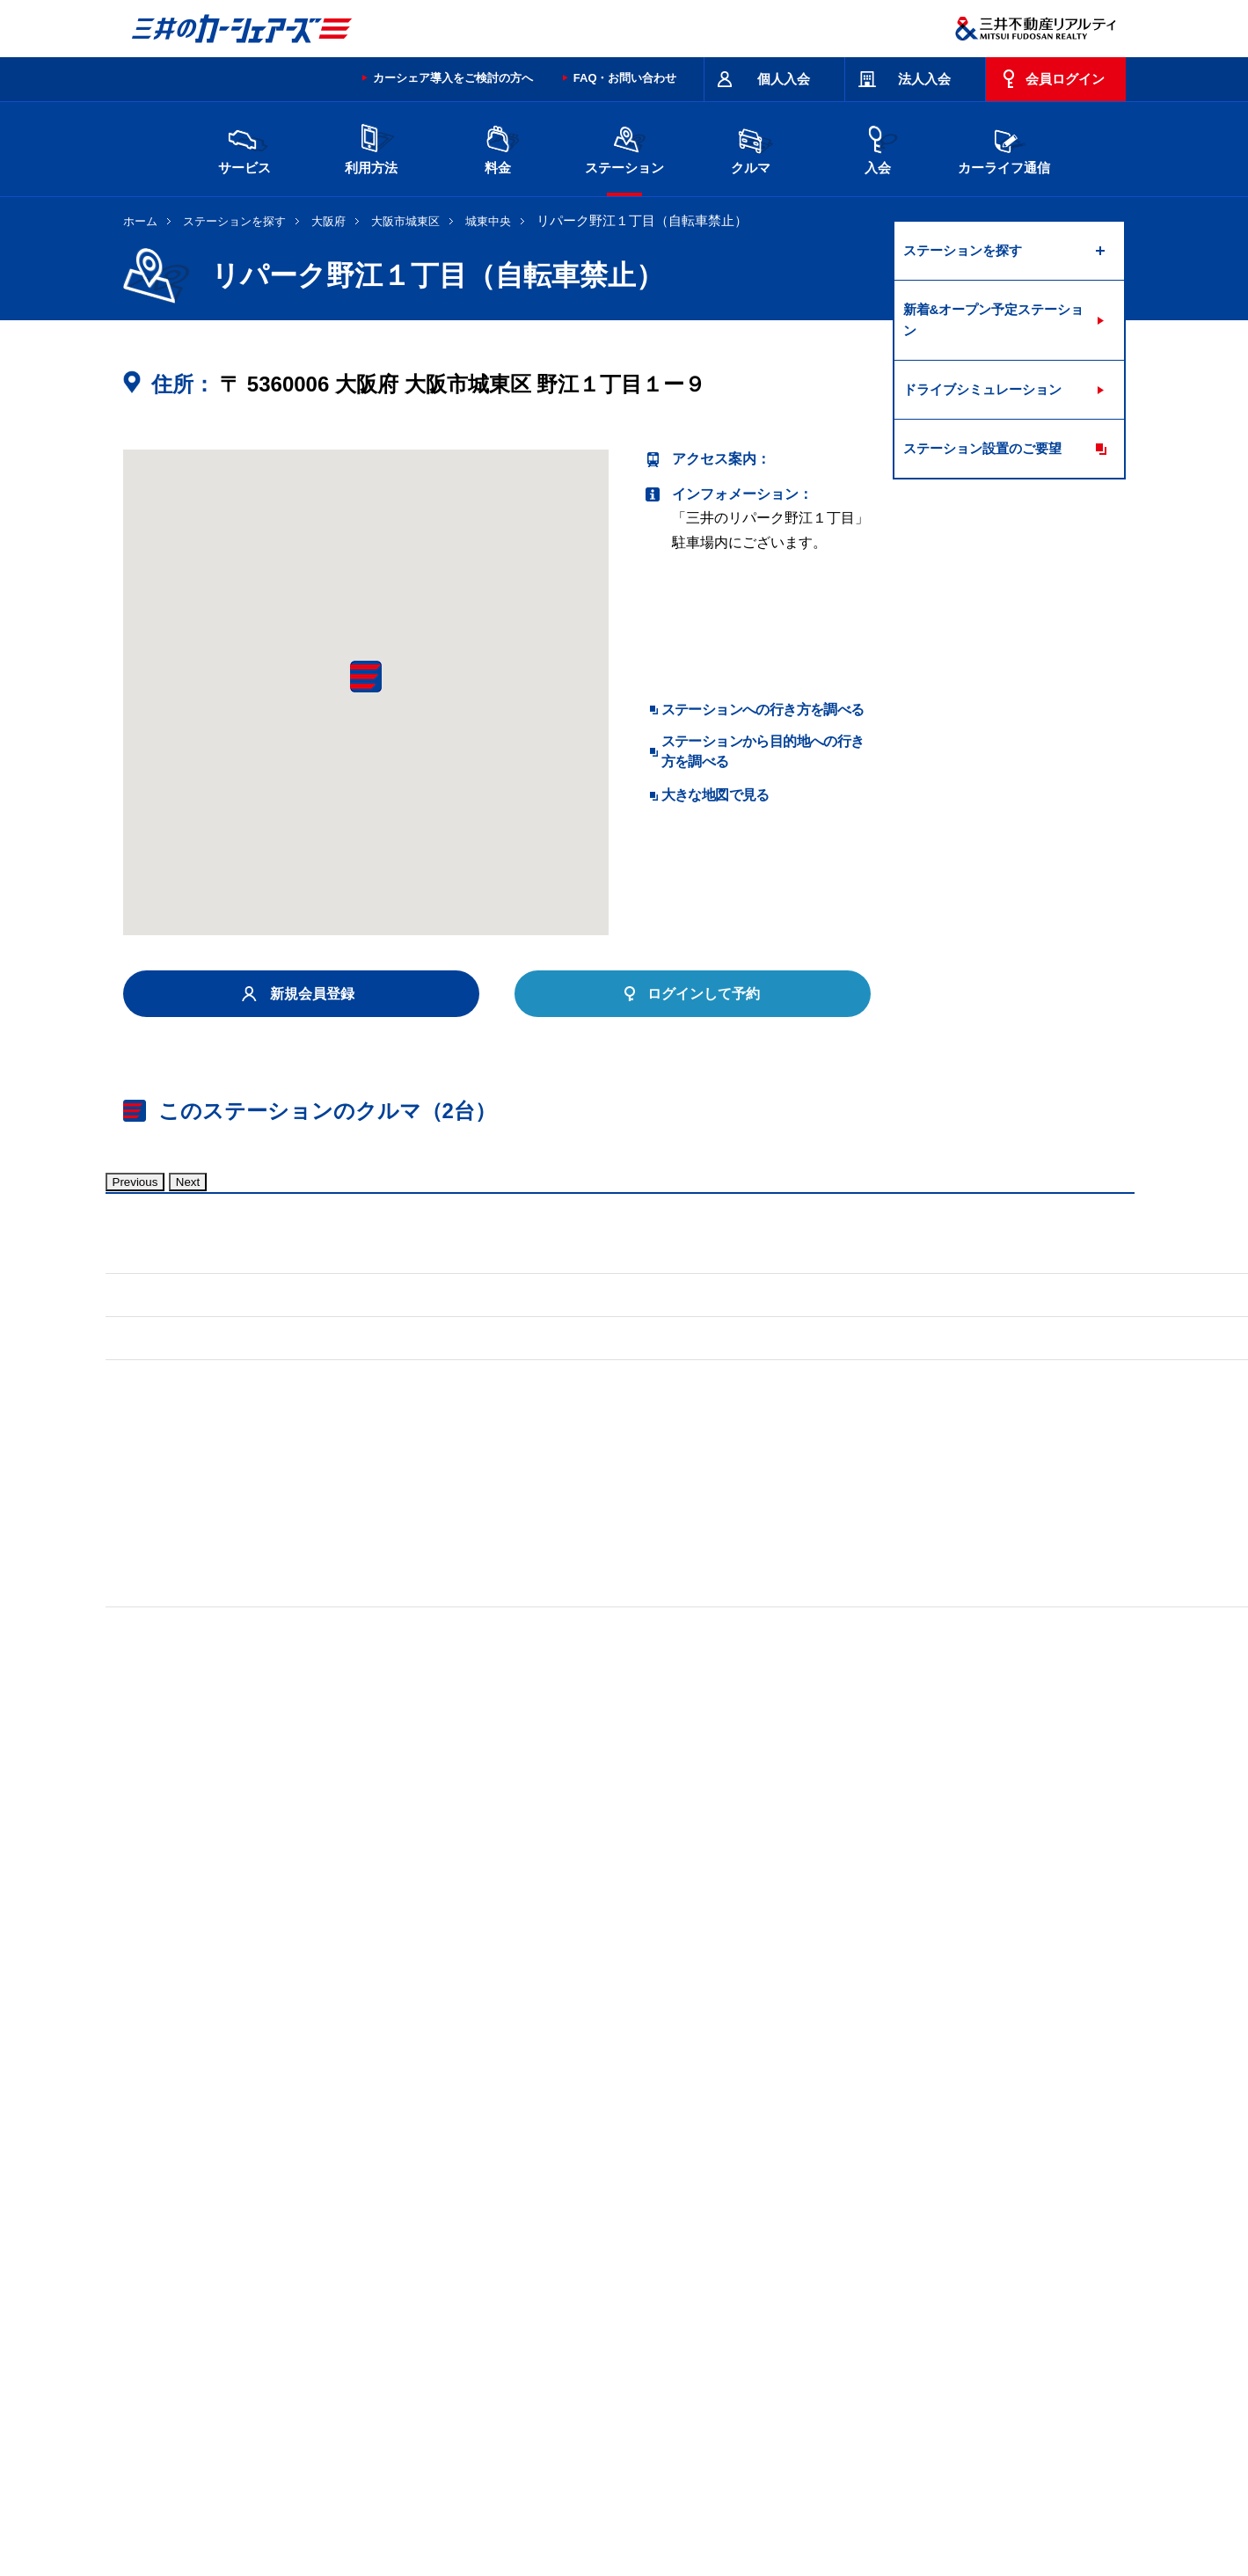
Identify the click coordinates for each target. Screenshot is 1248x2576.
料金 (498, 147)
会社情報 (346, 2499)
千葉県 (729, 2281)
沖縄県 (507, 2338)
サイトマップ (731, 2429)
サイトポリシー (250, 2429)
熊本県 (433, 2338)
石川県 (359, 2309)
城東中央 (488, 221)
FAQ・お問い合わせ (625, 77)
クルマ (751, 147)
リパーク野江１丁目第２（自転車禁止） (530, 2094)
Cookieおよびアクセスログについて (990, 2499)
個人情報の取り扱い (836, 2499)
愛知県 (581, 2309)
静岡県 (507, 2309)
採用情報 (409, 2499)
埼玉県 (655, 2281)
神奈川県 (883, 2281)
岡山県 (285, 2338)
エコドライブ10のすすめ (847, 2429)
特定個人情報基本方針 (715, 2499)
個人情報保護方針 (599, 2499)
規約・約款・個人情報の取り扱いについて (420, 2429)
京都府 (655, 2309)
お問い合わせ (160, 2429)
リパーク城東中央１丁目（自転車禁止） (249, 2094)
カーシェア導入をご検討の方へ (453, 77)
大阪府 (328, 221)
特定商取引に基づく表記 (615, 2429)
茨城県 (433, 2281)
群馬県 (581, 2281)
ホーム (140, 221)
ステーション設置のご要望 (982, 448)
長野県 (433, 2309)
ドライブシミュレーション (982, 389)
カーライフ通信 (1004, 147)
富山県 (285, 2309)
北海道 (285, 2281)
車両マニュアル (377, 1722)
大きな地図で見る (715, 794)
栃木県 (507, 2281)
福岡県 (359, 2338)
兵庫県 (803, 2309)
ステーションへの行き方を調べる (763, 709)
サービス (244, 147)
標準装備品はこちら (202, 1722)
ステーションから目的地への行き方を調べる (763, 751)
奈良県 (876, 2309)
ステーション (624, 147)
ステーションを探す (234, 221)
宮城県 (359, 2281)
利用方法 (371, 147)
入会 (878, 147)
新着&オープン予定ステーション (993, 320)
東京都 (803, 2281)
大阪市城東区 (405, 221)
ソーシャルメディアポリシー (394, 2519)
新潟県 (950, 2281)
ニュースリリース (493, 2499)
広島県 (950, 2309)
